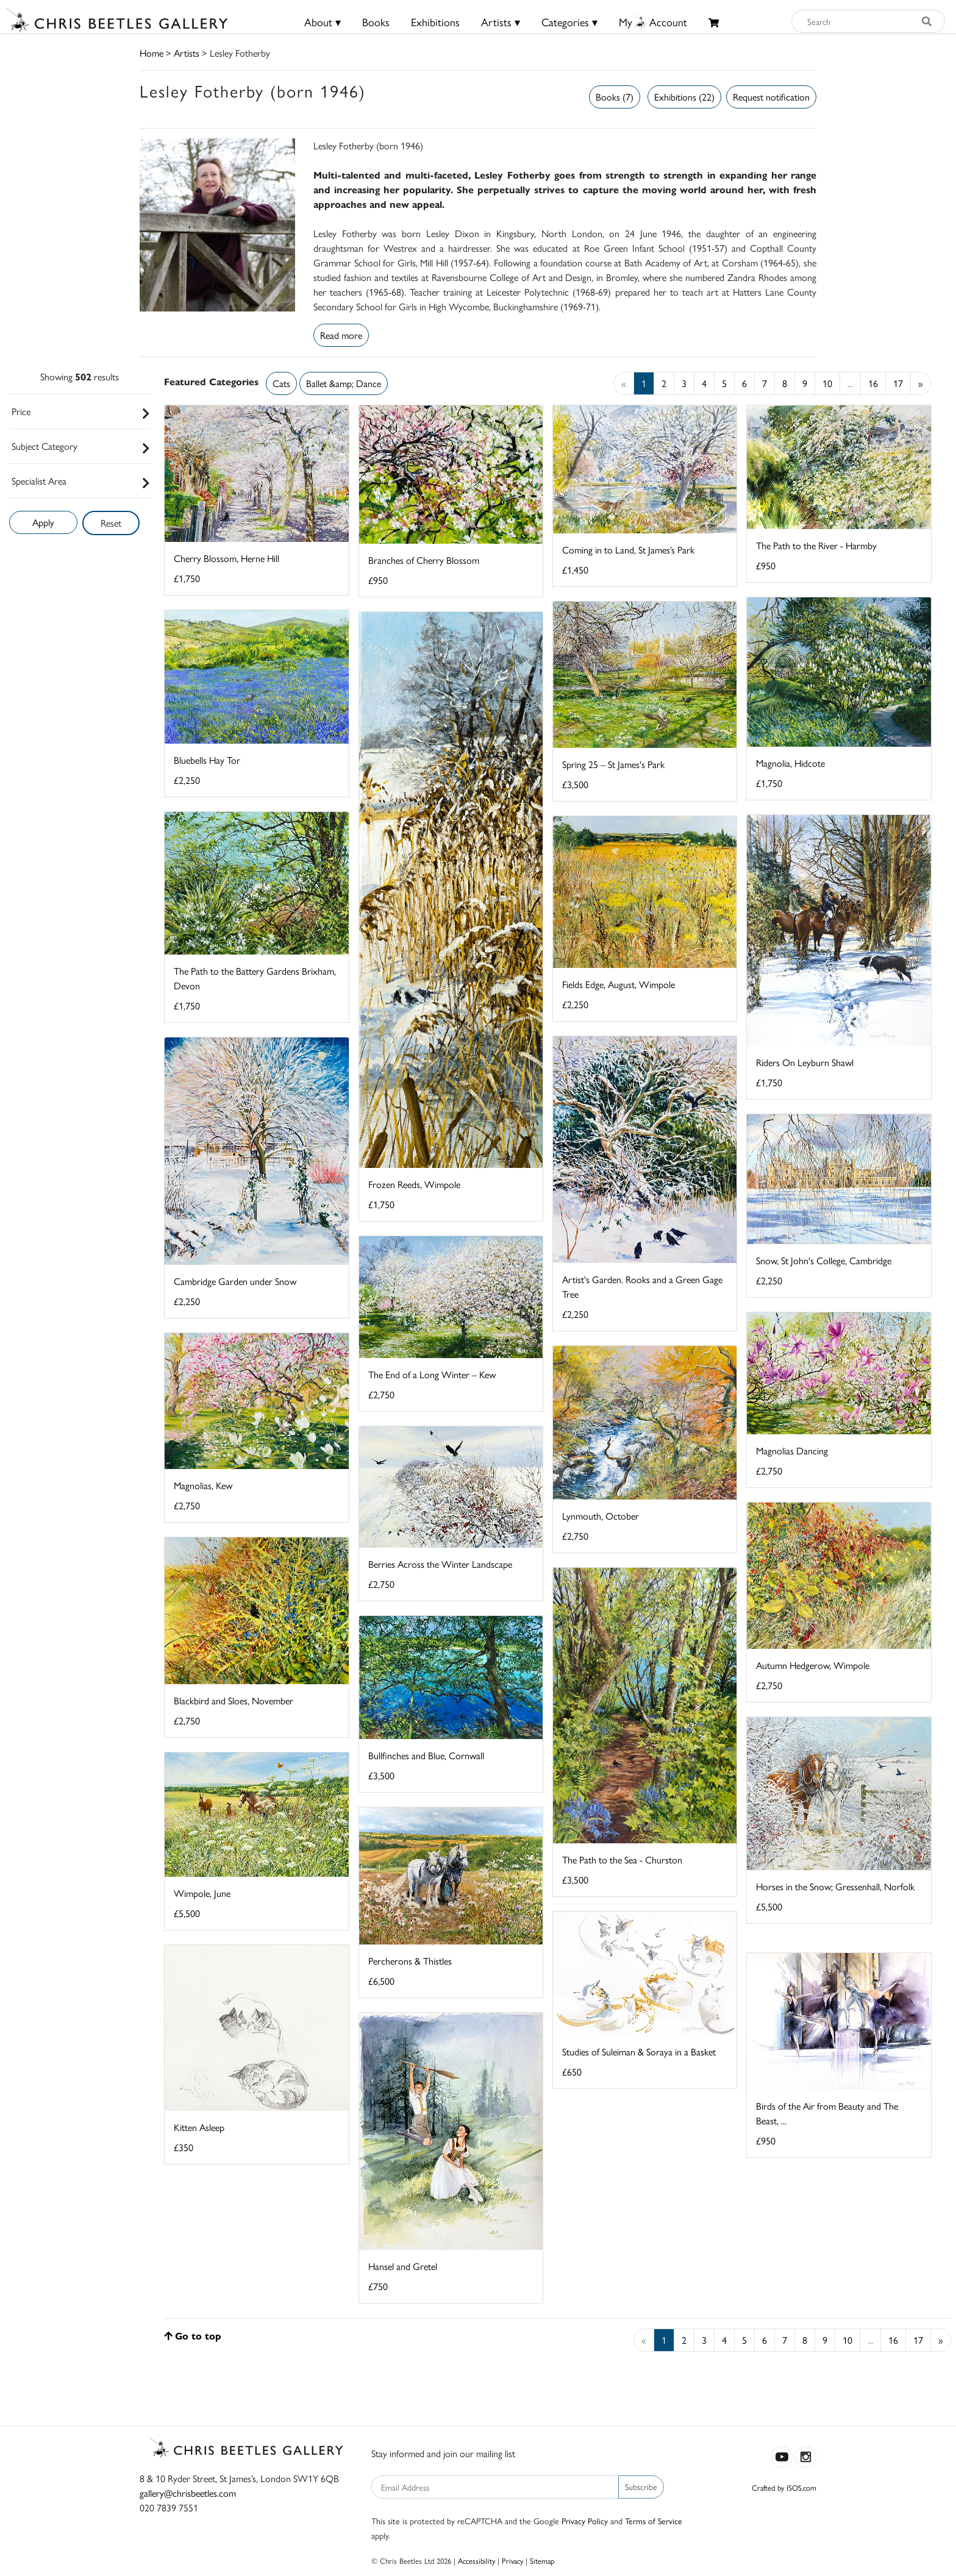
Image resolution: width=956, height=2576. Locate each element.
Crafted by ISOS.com (784, 2487)
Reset (111, 523)
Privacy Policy (585, 2520)
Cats (281, 383)
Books (376, 21)
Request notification (771, 97)
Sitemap (542, 2560)
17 (898, 383)
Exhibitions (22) (684, 97)
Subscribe (641, 2486)
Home (151, 53)
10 (827, 383)
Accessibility (476, 2560)
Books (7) (614, 97)
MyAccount (653, 21)
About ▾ (322, 21)
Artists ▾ (500, 21)
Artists (186, 53)
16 (873, 383)
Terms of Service (653, 2520)
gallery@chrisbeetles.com (188, 2493)
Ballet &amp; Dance (343, 383)
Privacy (512, 2560)
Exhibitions (435, 21)
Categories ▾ (569, 21)
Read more (341, 335)
